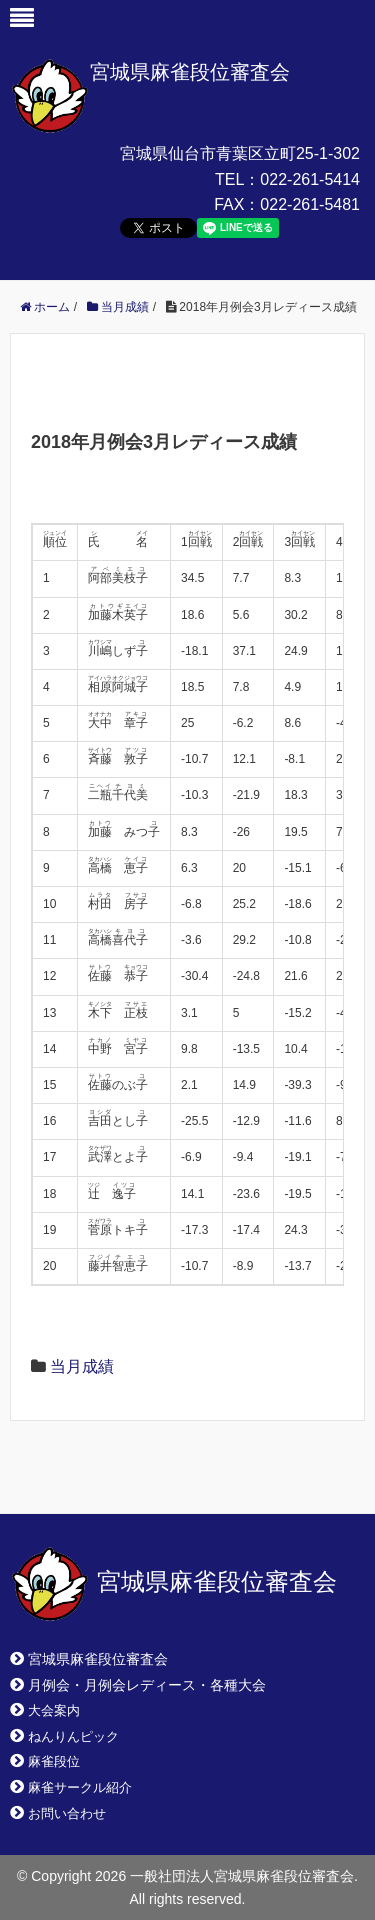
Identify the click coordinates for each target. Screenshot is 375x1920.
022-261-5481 (310, 204)
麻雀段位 (54, 1761)
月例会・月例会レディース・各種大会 (147, 1685)
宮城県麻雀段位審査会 (190, 72)
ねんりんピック (73, 1736)
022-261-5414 (310, 179)
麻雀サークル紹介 (80, 1787)
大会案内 (54, 1710)
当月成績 (82, 1366)
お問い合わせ (67, 1813)
